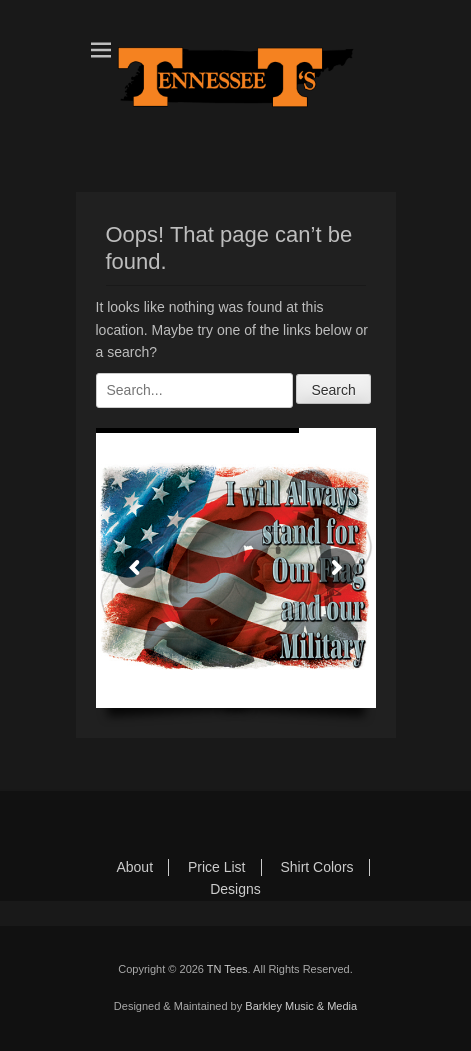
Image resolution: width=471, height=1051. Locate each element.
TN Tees (227, 969)
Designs (235, 889)
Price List (217, 867)
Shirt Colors (316, 867)
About (134, 867)
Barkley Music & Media (301, 1006)
